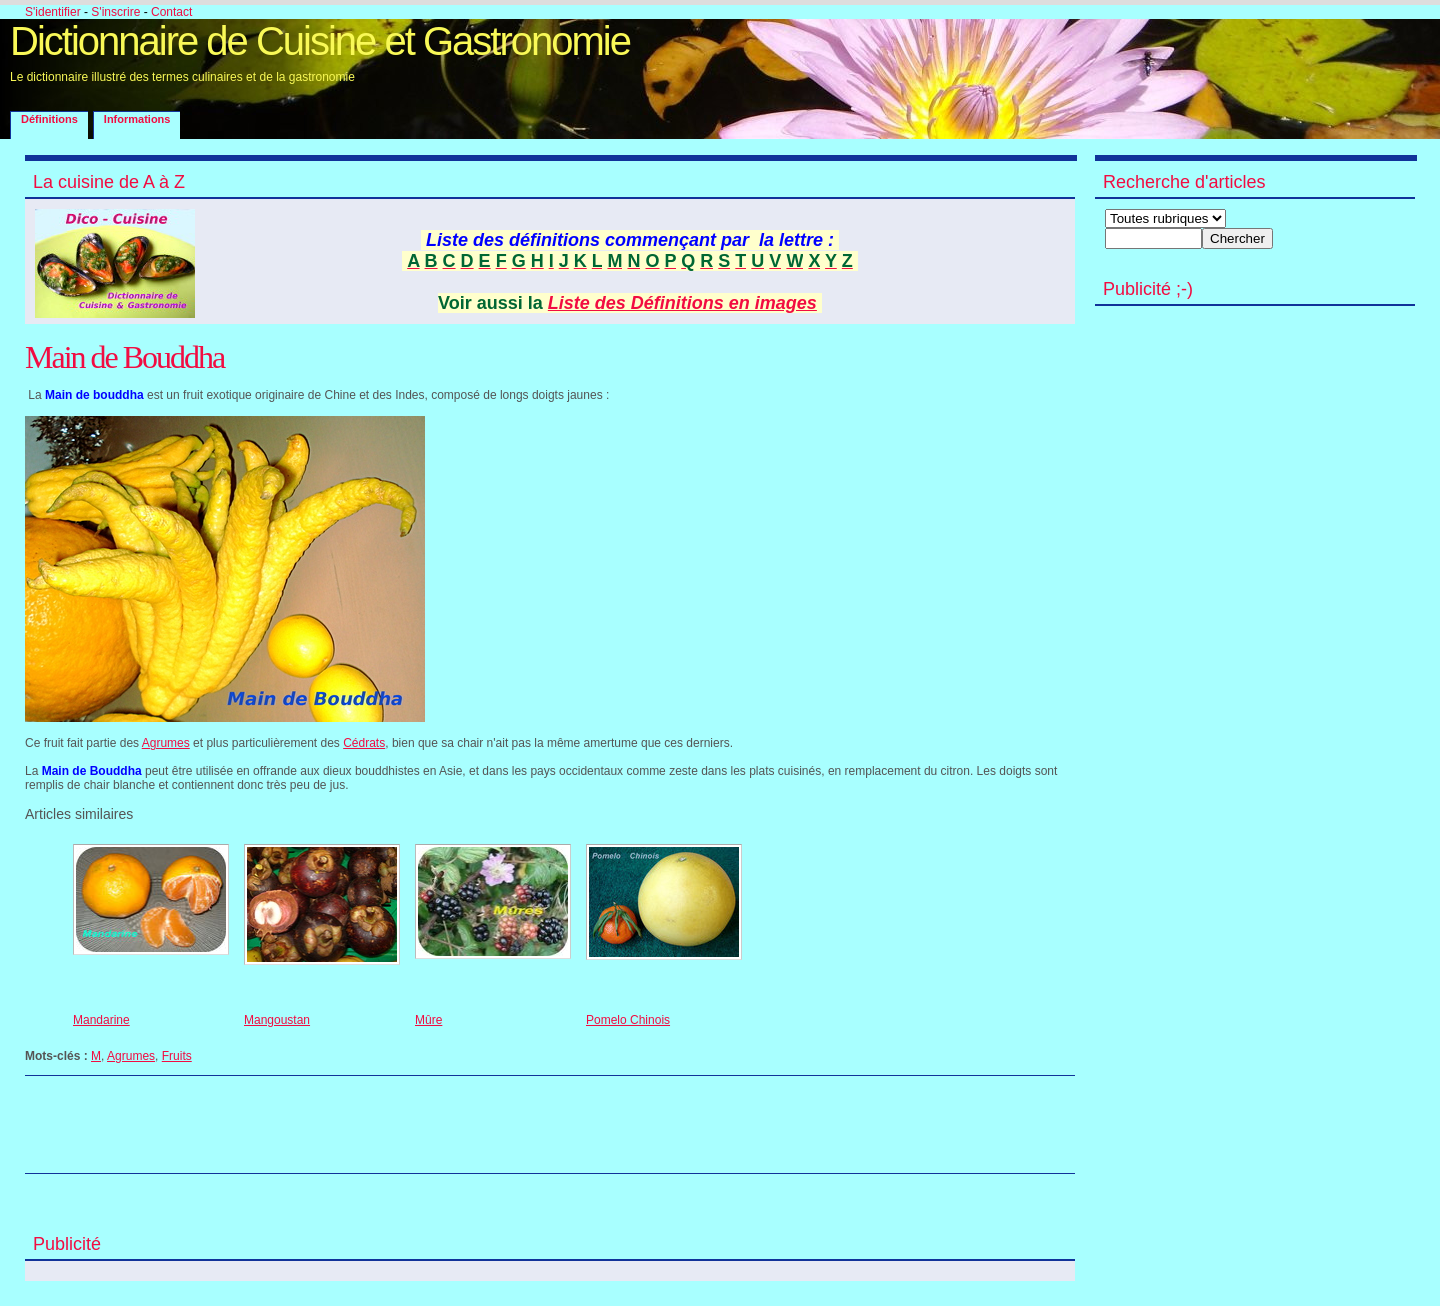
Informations (137, 119)
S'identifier (53, 12)
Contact (171, 12)
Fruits (177, 1056)
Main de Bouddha (124, 357)
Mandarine (101, 1020)
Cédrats (364, 743)
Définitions (49, 119)
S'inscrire (115, 12)
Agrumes (166, 743)
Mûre (428, 1020)
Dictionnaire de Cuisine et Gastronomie (320, 41)
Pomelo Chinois (628, 1020)
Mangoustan (277, 1020)
